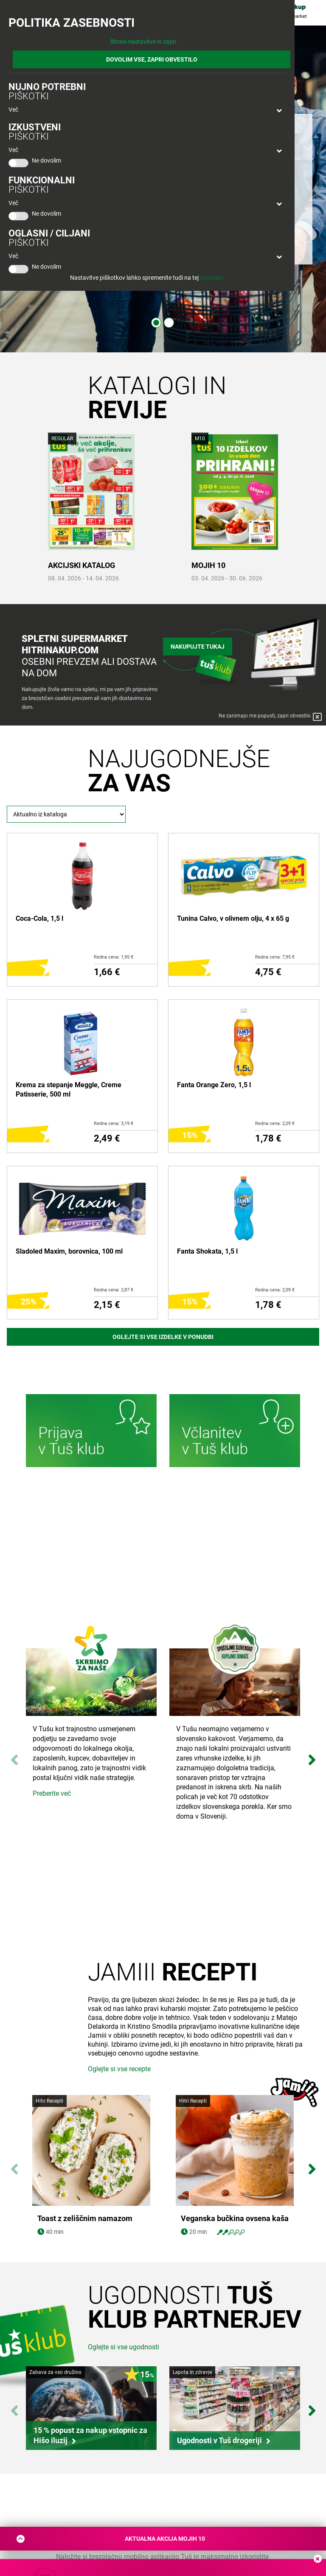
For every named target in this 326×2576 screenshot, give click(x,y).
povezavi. (212, 277)
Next (311, 1755)
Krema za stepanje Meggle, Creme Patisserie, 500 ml (68, 1089)
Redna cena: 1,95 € (113, 957)
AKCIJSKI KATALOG (81, 565)
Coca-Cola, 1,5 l (39, 918)
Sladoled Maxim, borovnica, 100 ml (69, 1251)
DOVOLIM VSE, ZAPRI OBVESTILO (151, 59)
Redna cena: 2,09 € (275, 1123)
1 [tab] (156, 323)
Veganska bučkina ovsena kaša (235, 2218)
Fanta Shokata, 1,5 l (207, 1251)
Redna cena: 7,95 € (275, 957)
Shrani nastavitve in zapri (143, 41)
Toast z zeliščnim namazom (84, 2218)
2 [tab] (169, 323)
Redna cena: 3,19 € (113, 1123)
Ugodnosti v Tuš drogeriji (219, 2440)
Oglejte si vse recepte (119, 2069)
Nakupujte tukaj (198, 646)
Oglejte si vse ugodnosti (123, 2347)
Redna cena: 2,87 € (113, 1290)
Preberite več (52, 1793)
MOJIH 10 (208, 565)
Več (13, 109)
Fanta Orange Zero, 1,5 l (214, 1085)
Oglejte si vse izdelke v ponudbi (163, 1336)
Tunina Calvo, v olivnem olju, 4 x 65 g (233, 918)
